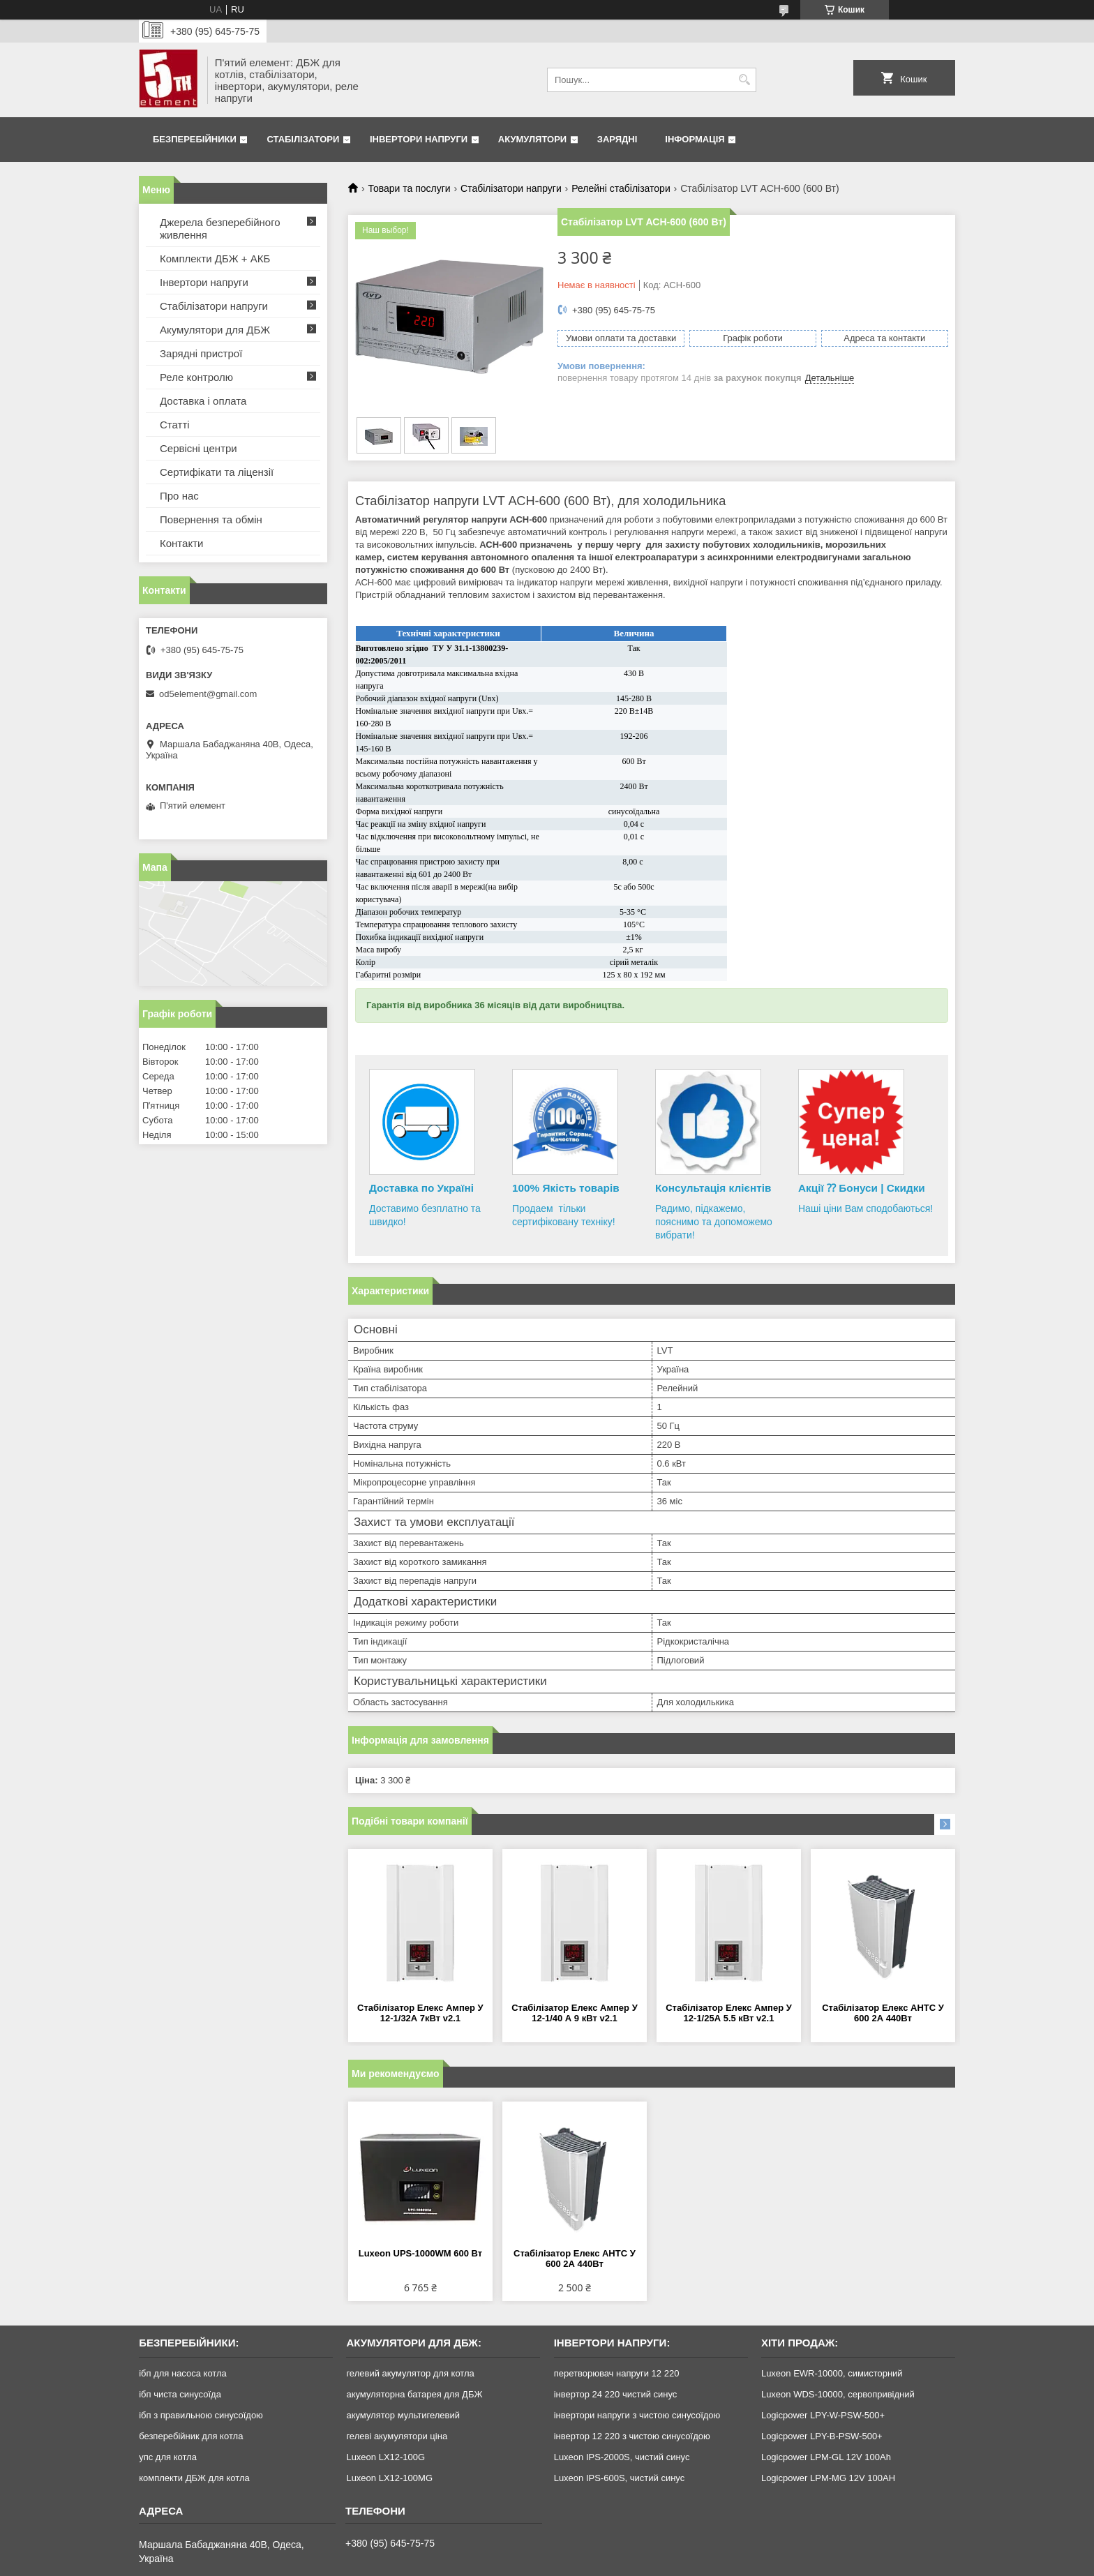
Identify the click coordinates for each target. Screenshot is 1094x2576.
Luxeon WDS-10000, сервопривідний (838, 2394)
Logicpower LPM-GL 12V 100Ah (826, 2457)
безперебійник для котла (191, 2436)
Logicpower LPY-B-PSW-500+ (822, 2436)
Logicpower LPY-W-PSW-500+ (823, 2415)
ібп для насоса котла (183, 2373)
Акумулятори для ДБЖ (215, 330)
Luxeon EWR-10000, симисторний (832, 2373)
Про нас (179, 496)
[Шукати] (744, 80)
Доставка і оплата (203, 401)
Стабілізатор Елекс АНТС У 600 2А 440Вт (883, 2012)
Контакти (181, 543)
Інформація (694, 139)
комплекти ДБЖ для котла (194, 2478)
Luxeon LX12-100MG (389, 2478)
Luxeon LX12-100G (385, 2457)
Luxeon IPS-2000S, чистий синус (622, 2457)
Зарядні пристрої (201, 353)
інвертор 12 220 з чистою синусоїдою (632, 2436)
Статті (175, 424)
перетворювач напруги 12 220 (617, 2373)
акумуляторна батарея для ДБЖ (414, 2394)
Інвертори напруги (418, 139)
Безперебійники (195, 139)
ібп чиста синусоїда (180, 2394)
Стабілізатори (303, 139)
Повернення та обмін (211, 519)
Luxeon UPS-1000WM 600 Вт (420, 2253)
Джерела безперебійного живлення (220, 228)
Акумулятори (532, 139)
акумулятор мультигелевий (403, 2415)
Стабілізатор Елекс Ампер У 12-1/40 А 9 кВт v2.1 (574, 2012)
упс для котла (168, 2457)
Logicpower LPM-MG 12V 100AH (828, 2478)
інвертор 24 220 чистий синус (615, 2394)
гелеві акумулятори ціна (396, 2436)
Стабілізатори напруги (511, 188)
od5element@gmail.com (208, 694)
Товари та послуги (409, 188)
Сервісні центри (198, 448)
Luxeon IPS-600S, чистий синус (619, 2478)
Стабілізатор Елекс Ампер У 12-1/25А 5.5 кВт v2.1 (729, 2012)
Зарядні (617, 139)
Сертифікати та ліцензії (217, 472)
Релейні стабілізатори (620, 188)
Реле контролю (196, 377)
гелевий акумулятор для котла (410, 2373)
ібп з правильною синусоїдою (201, 2415)
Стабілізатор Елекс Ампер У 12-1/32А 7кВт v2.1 (420, 2012)
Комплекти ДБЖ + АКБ (215, 258)
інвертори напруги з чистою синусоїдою (637, 2415)
